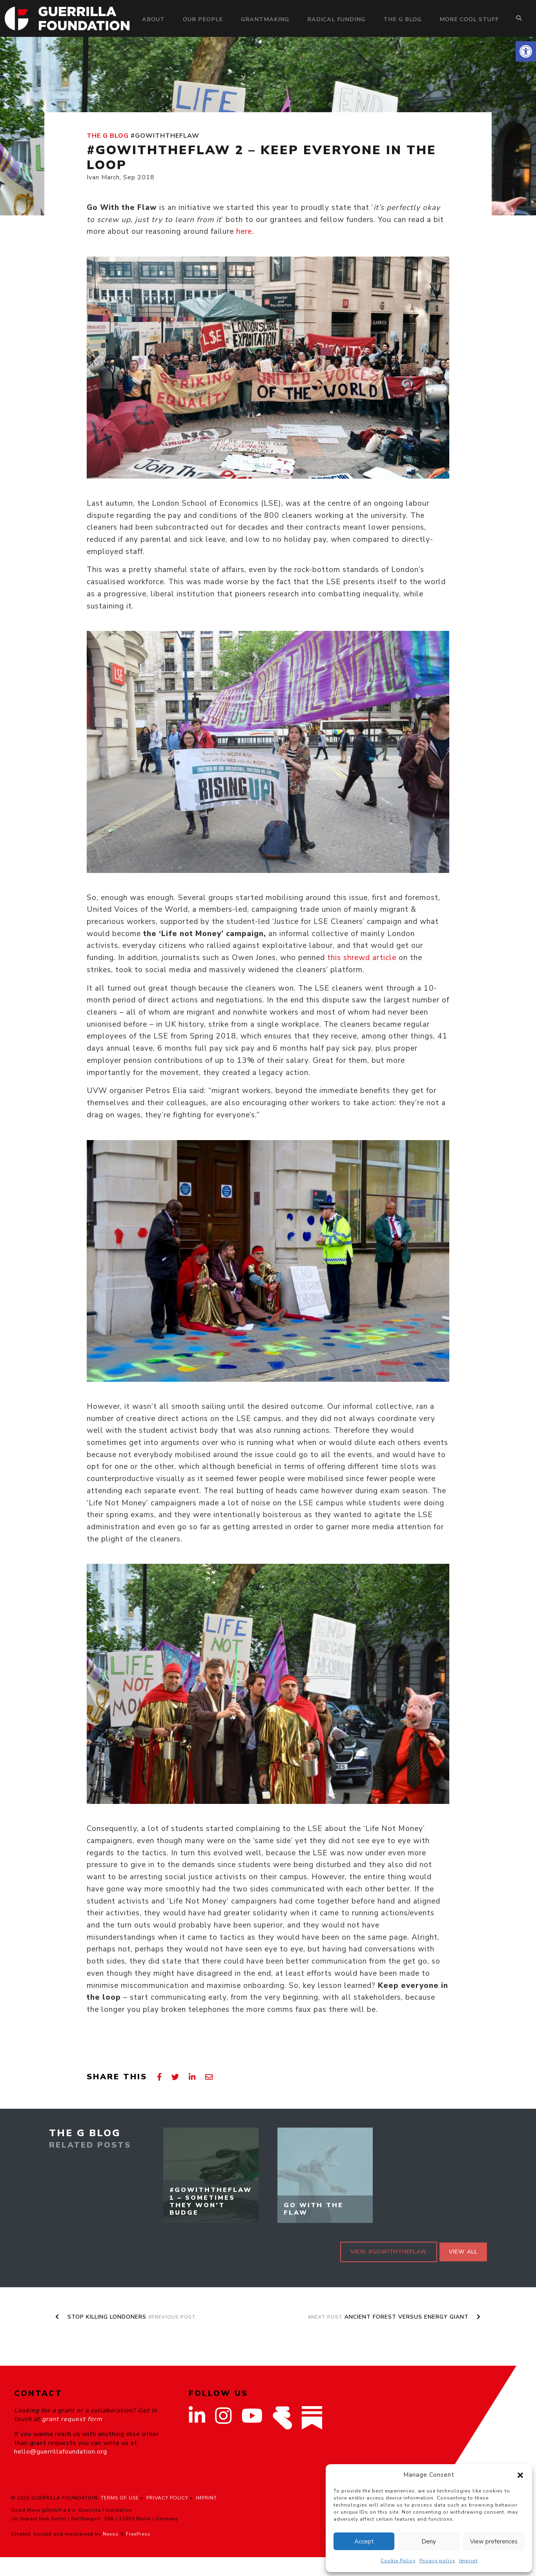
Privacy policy (437, 2561)
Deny (428, 2541)
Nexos (111, 2534)
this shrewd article (361, 958)
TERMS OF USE (120, 2498)
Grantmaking (265, 19)
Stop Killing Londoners (125, 2317)
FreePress (138, 2534)
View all (463, 2251)
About (153, 19)
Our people (203, 19)
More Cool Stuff (469, 19)
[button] (526, 51)
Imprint (468, 2561)
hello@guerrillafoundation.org (60, 2451)
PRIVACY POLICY (167, 2498)
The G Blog (402, 19)
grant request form (72, 2419)
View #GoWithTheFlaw (388, 2251)
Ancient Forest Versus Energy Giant (394, 2317)
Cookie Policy (398, 2561)
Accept (364, 2541)
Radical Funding (336, 19)
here (244, 231)
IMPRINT (206, 2498)
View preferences (494, 2541)
